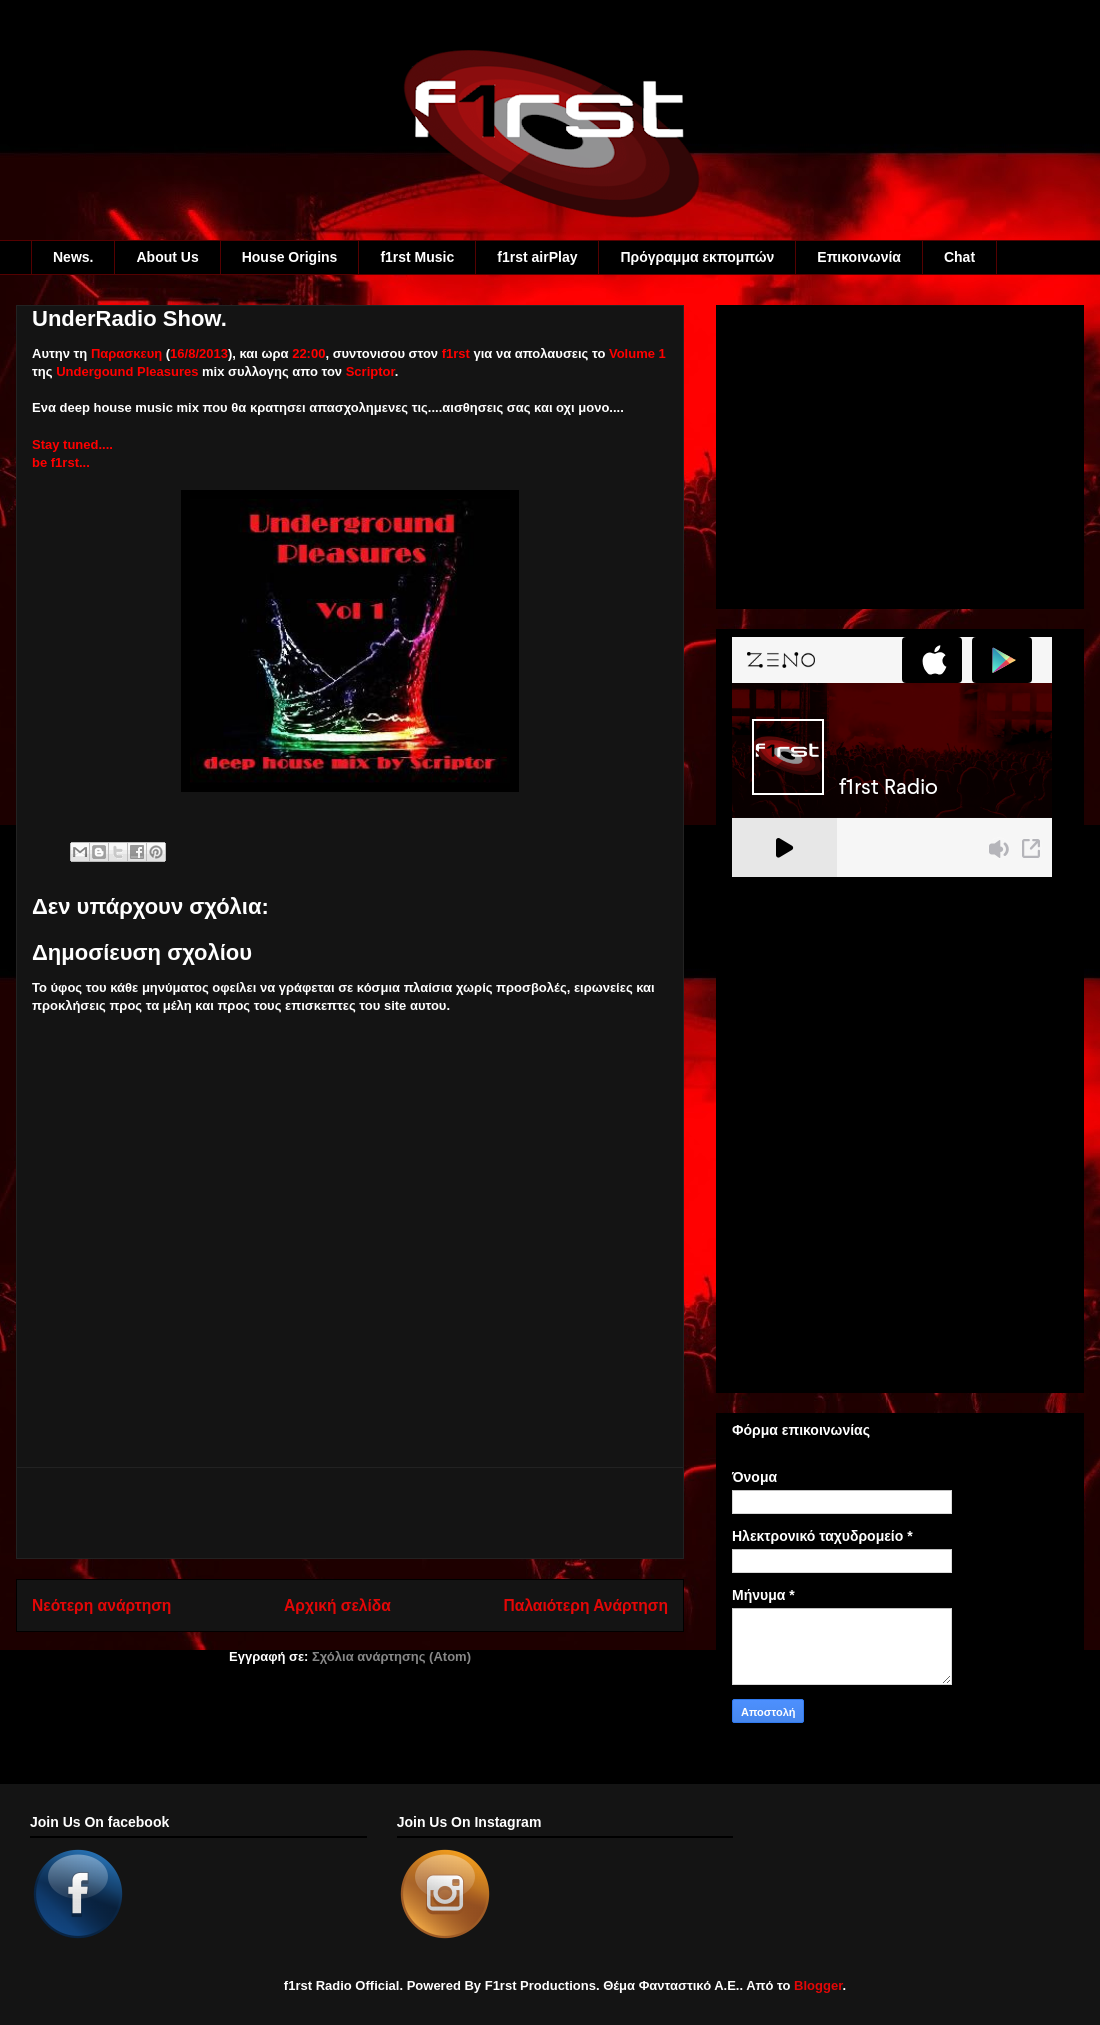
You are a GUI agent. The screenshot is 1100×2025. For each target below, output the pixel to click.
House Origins (290, 257)
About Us (167, 257)
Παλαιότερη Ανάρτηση (586, 1605)
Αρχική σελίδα (337, 1605)
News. (73, 257)
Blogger (818, 1985)
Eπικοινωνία (859, 257)
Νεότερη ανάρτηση (101, 1605)
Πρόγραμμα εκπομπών (697, 257)
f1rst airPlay (537, 257)
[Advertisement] (350, 1513)
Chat (959, 257)
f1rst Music (417, 257)
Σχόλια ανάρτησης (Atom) (391, 1656)
